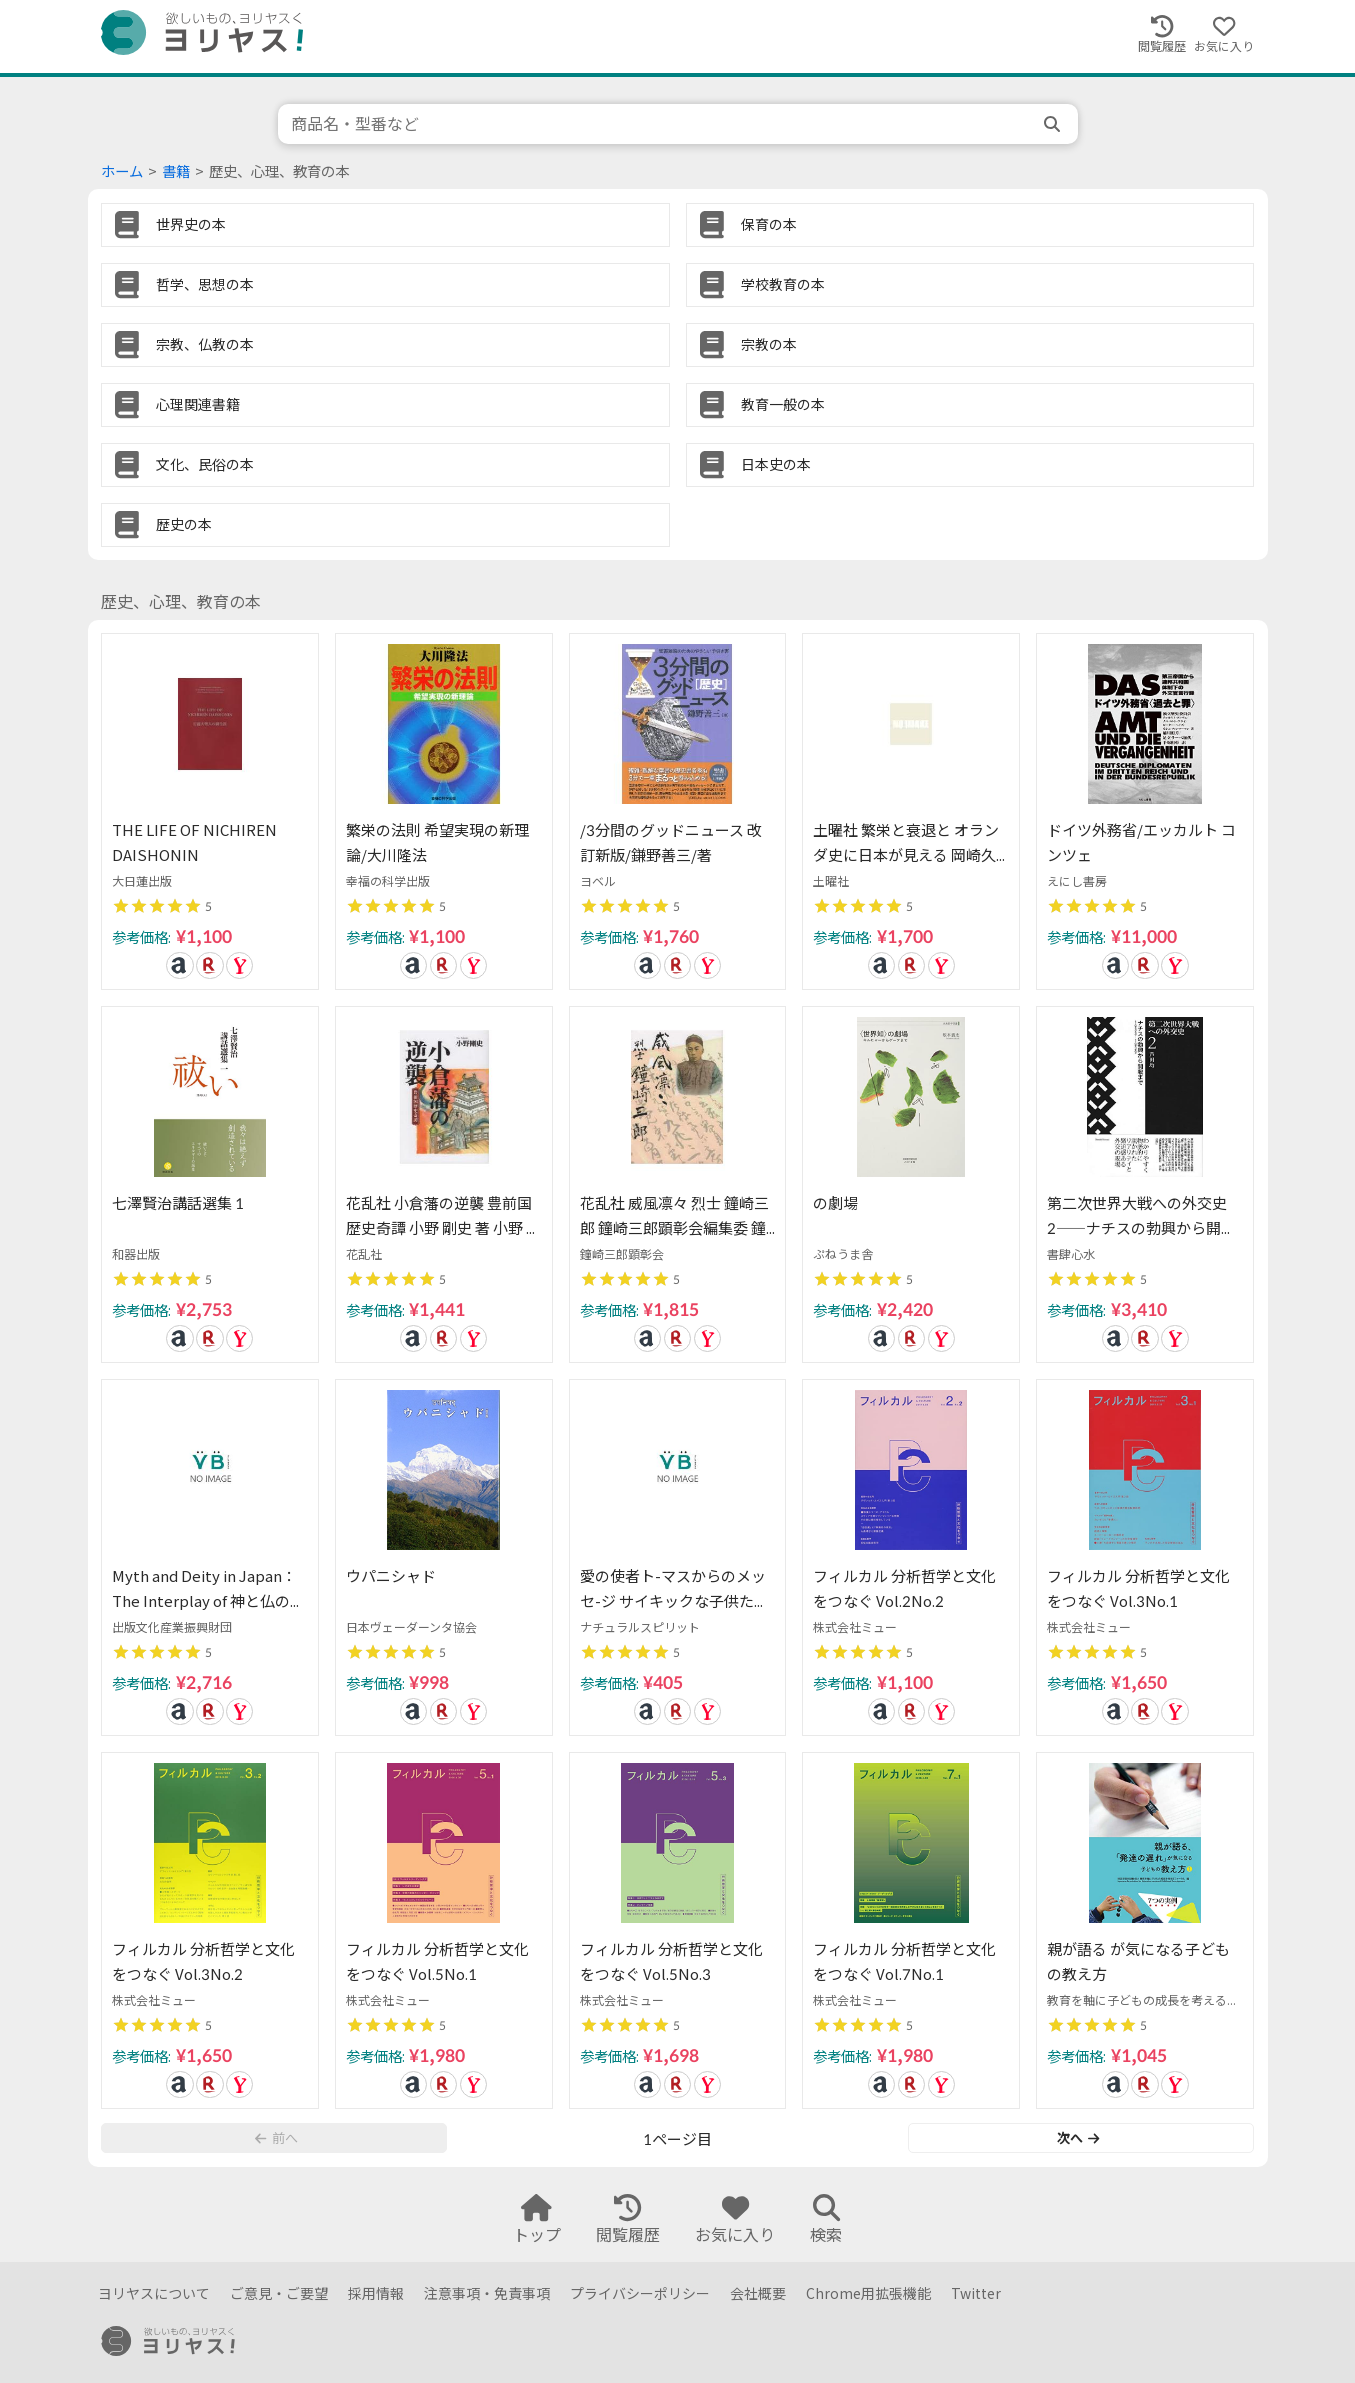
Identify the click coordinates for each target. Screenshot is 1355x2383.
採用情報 (376, 2293)
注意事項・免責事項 (487, 2293)
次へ (1078, 2138)
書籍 (176, 171)
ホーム (122, 171)
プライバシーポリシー (640, 2293)
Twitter (976, 2293)
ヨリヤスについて (154, 2293)
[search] (1054, 124)
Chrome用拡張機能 (868, 2293)
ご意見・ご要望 (279, 2293)
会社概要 (758, 2293)
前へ (276, 2138)
